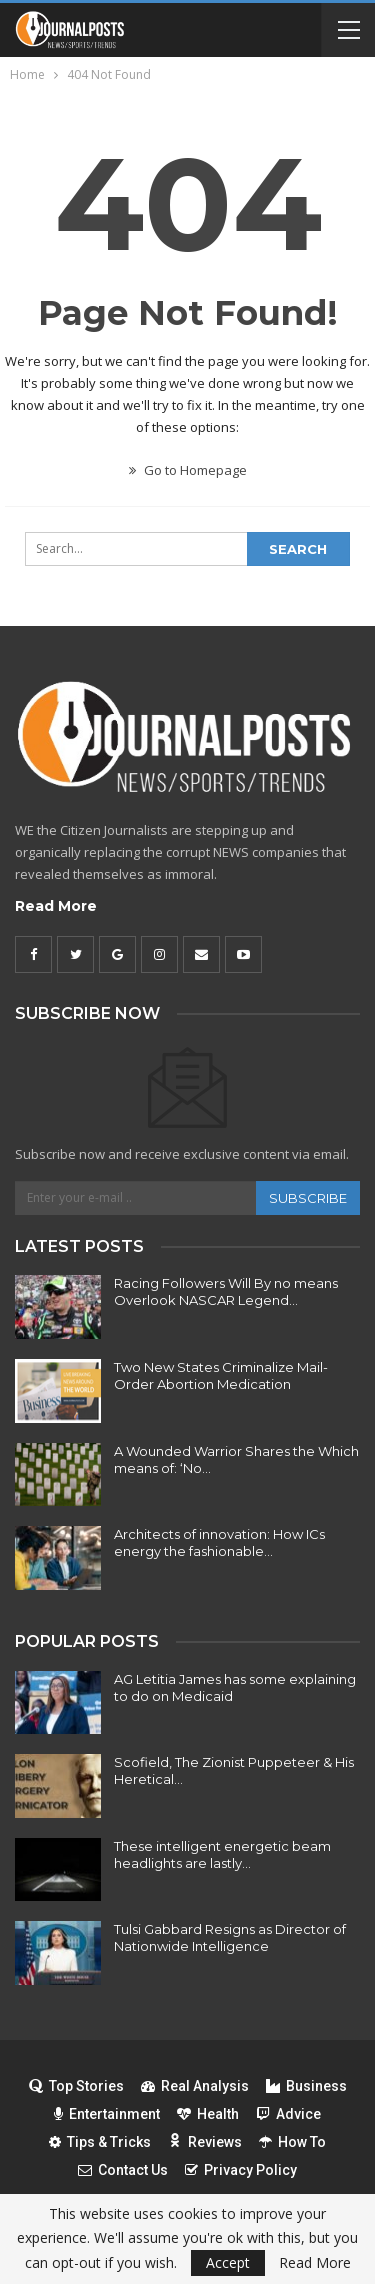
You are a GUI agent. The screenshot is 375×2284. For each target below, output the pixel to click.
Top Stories (76, 2086)
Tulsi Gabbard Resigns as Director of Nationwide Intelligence (230, 1937)
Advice (288, 2114)
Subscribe (308, 1198)
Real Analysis (195, 2086)
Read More (56, 906)
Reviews (205, 2142)
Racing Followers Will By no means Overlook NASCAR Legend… (226, 1291)
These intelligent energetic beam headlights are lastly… (222, 1854)
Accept (228, 2262)
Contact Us (123, 2170)
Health (208, 2114)
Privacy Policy (241, 2170)
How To (292, 2142)
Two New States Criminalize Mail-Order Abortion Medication (221, 1375)
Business (306, 2086)
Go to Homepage (188, 470)
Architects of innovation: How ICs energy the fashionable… (219, 1542)
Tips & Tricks (100, 2142)
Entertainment (107, 2114)
